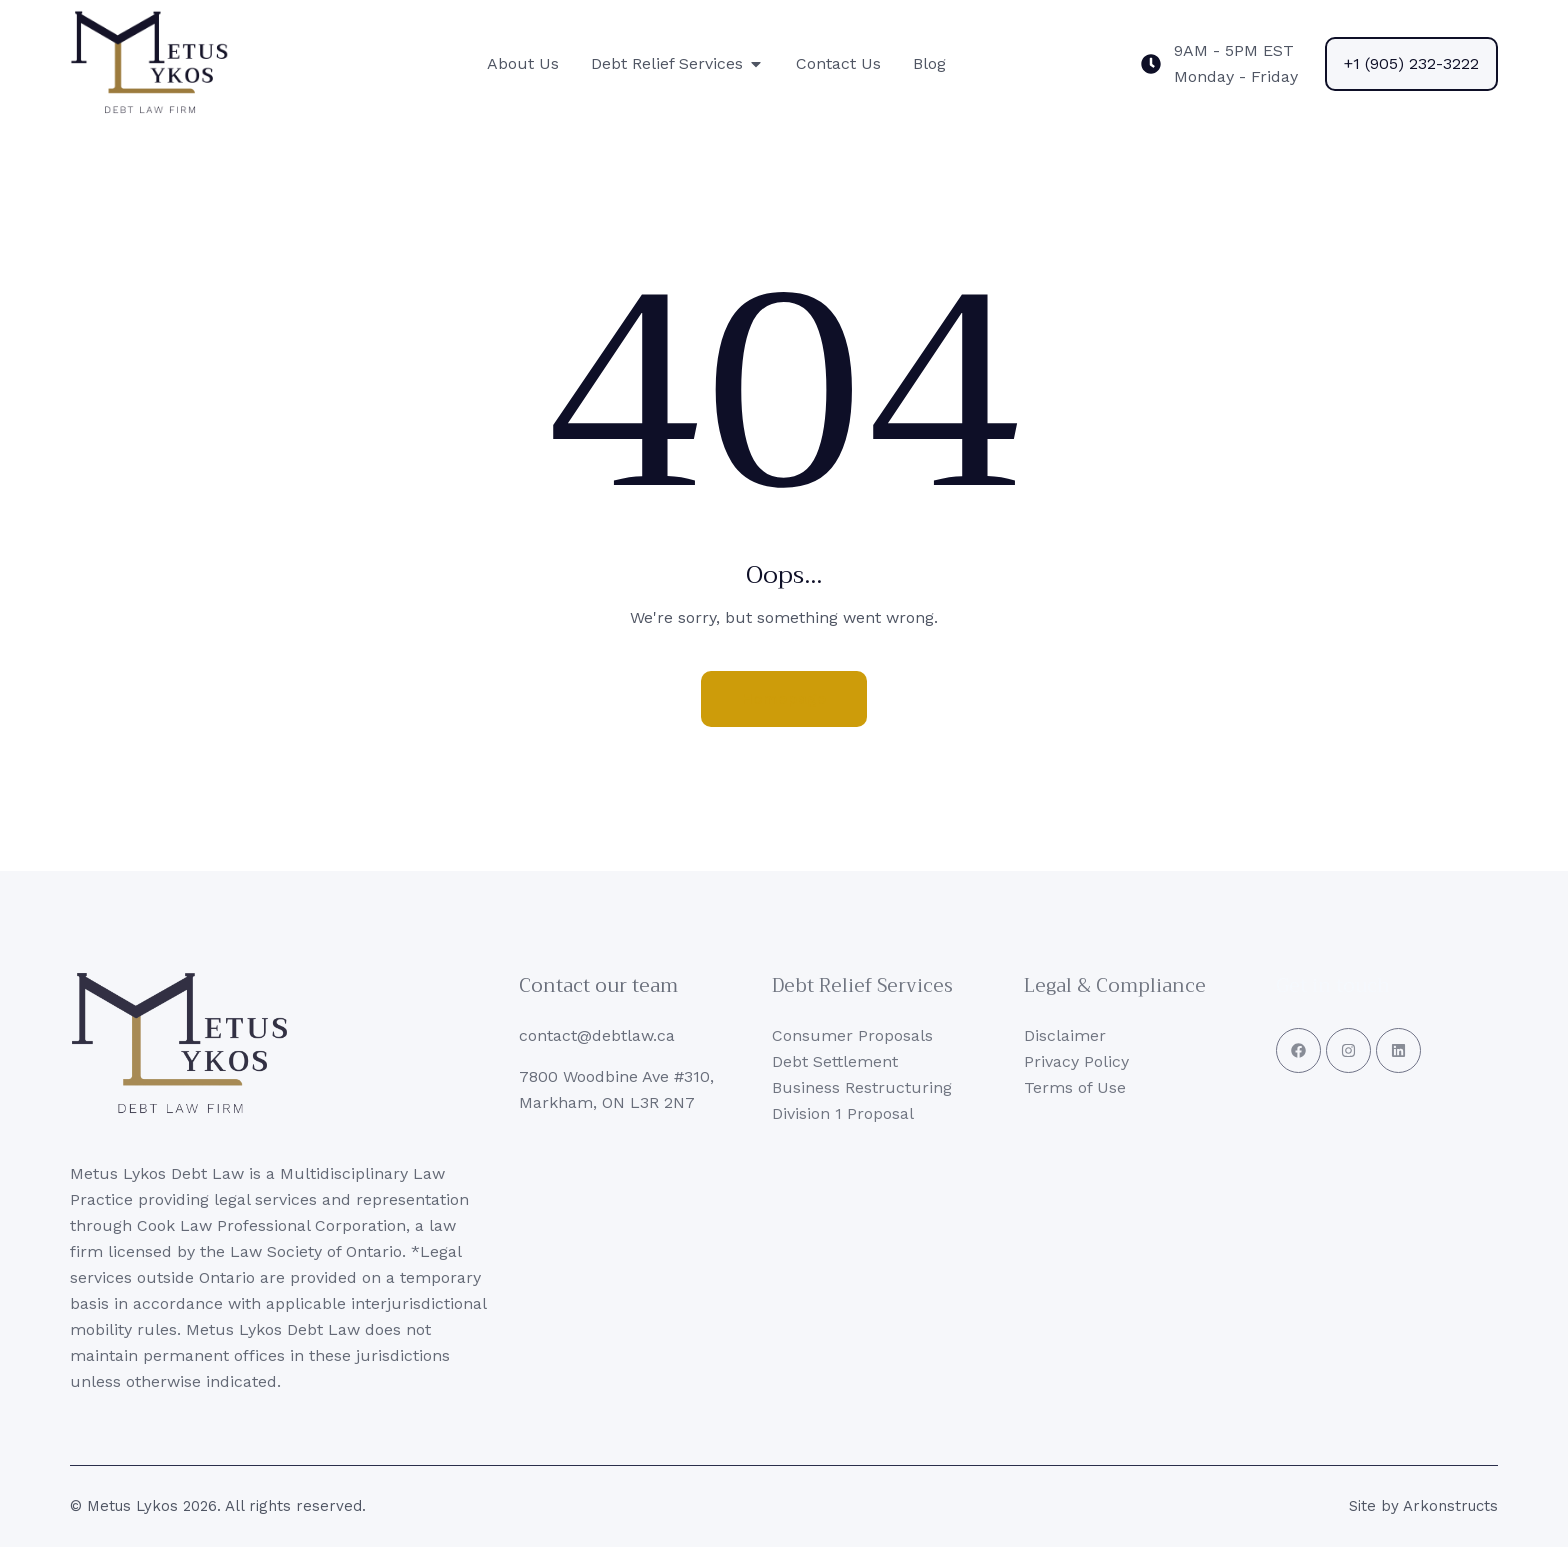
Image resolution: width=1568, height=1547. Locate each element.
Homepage (784, 698)
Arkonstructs (1450, 1506)
